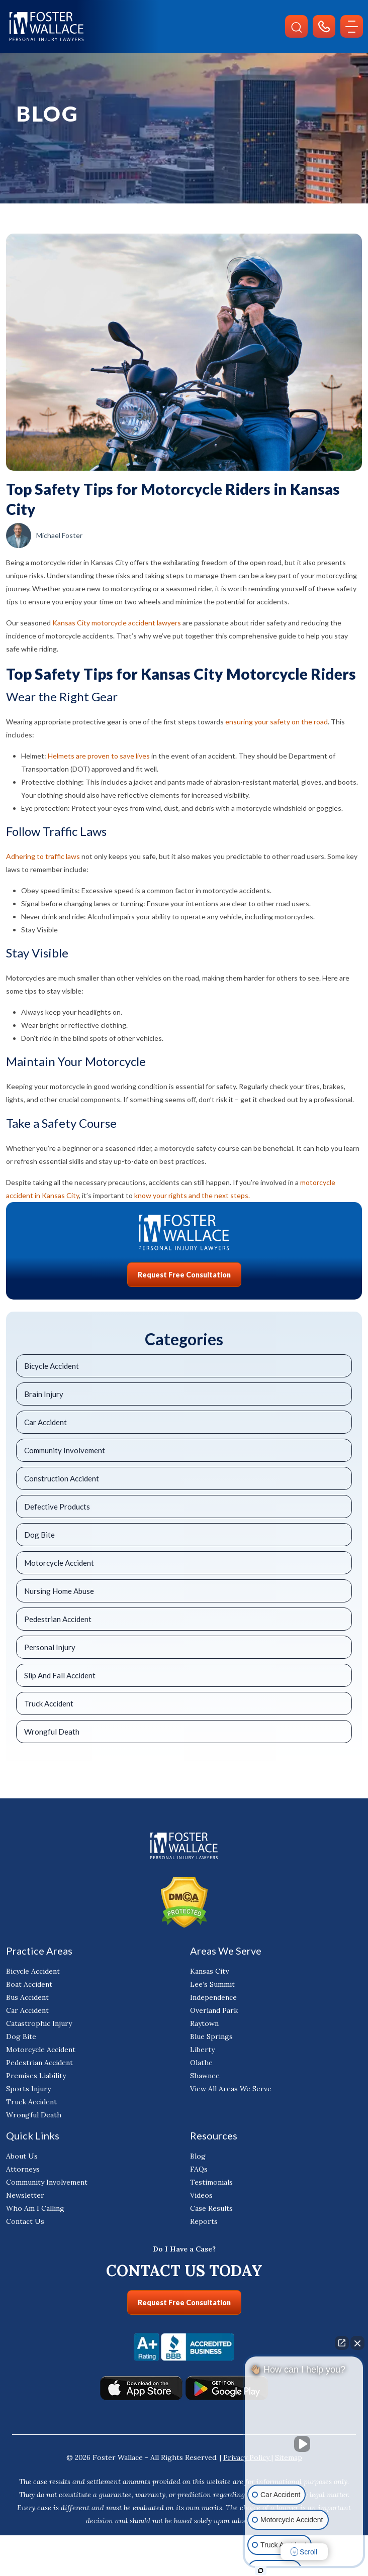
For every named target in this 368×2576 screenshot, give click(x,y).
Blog (198, 2156)
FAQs (199, 2169)
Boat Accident (29, 1984)
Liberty (202, 2049)
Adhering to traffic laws (43, 856)
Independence (213, 1997)
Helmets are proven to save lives (99, 756)
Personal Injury (49, 1647)
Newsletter (25, 2195)
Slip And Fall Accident (60, 1675)
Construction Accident (61, 1478)
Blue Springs (211, 2036)
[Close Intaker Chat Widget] (357, 2343)
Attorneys (23, 2169)
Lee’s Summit (212, 1984)
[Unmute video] (304, 2444)
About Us (22, 2156)
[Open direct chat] (342, 2343)
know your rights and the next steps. (192, 1195)
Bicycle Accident (51, 1365)
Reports (204, 2221)
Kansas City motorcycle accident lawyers (116, 622)
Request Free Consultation (184, 1274)
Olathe (201, 2062)
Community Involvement (64, 1450)
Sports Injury (28, 2088)
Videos (201, 2195)
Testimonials (211, 2182)
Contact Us (25, 2221)
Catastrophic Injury (39, 2023)
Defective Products (57, 1506)
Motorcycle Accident (59, 1562)
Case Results (211, 2208)
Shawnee (205, 2075)
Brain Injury (43, 1394)
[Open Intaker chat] (260, 2570)
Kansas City (209, 1971)
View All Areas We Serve (230, 2088)
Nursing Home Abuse (59, 1590)
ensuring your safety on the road (276, 721)
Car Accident (45, 1422)
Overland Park (214, 2010)
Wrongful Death (51, 1731)
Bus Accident (27, 1997)
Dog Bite (39, 1534)
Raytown (204, 2023)
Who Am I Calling (35, 2208)
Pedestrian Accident (57, 1619)
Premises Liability (36, 2075)
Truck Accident (48, 1703)
